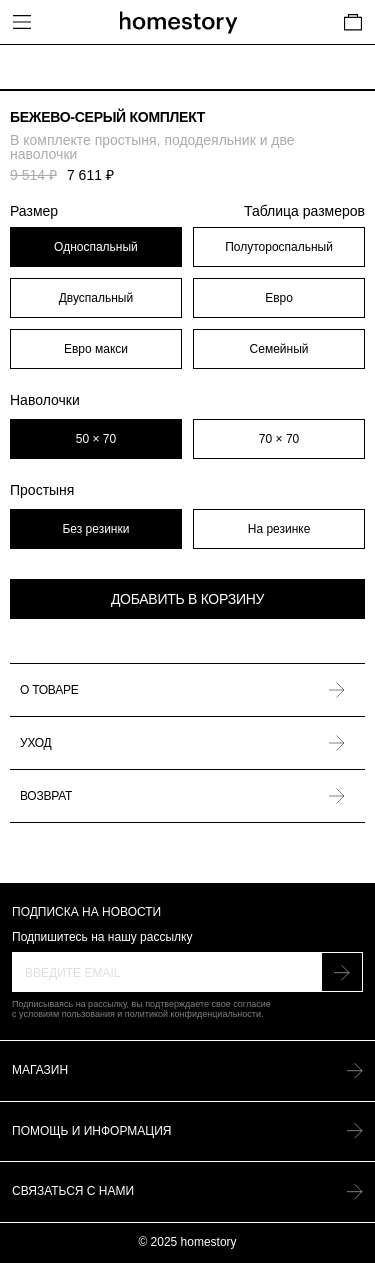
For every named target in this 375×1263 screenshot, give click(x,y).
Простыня (42, 490)
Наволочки (45, 400)
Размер (187, 211)
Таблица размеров (304, 211)
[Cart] (353, 22)
